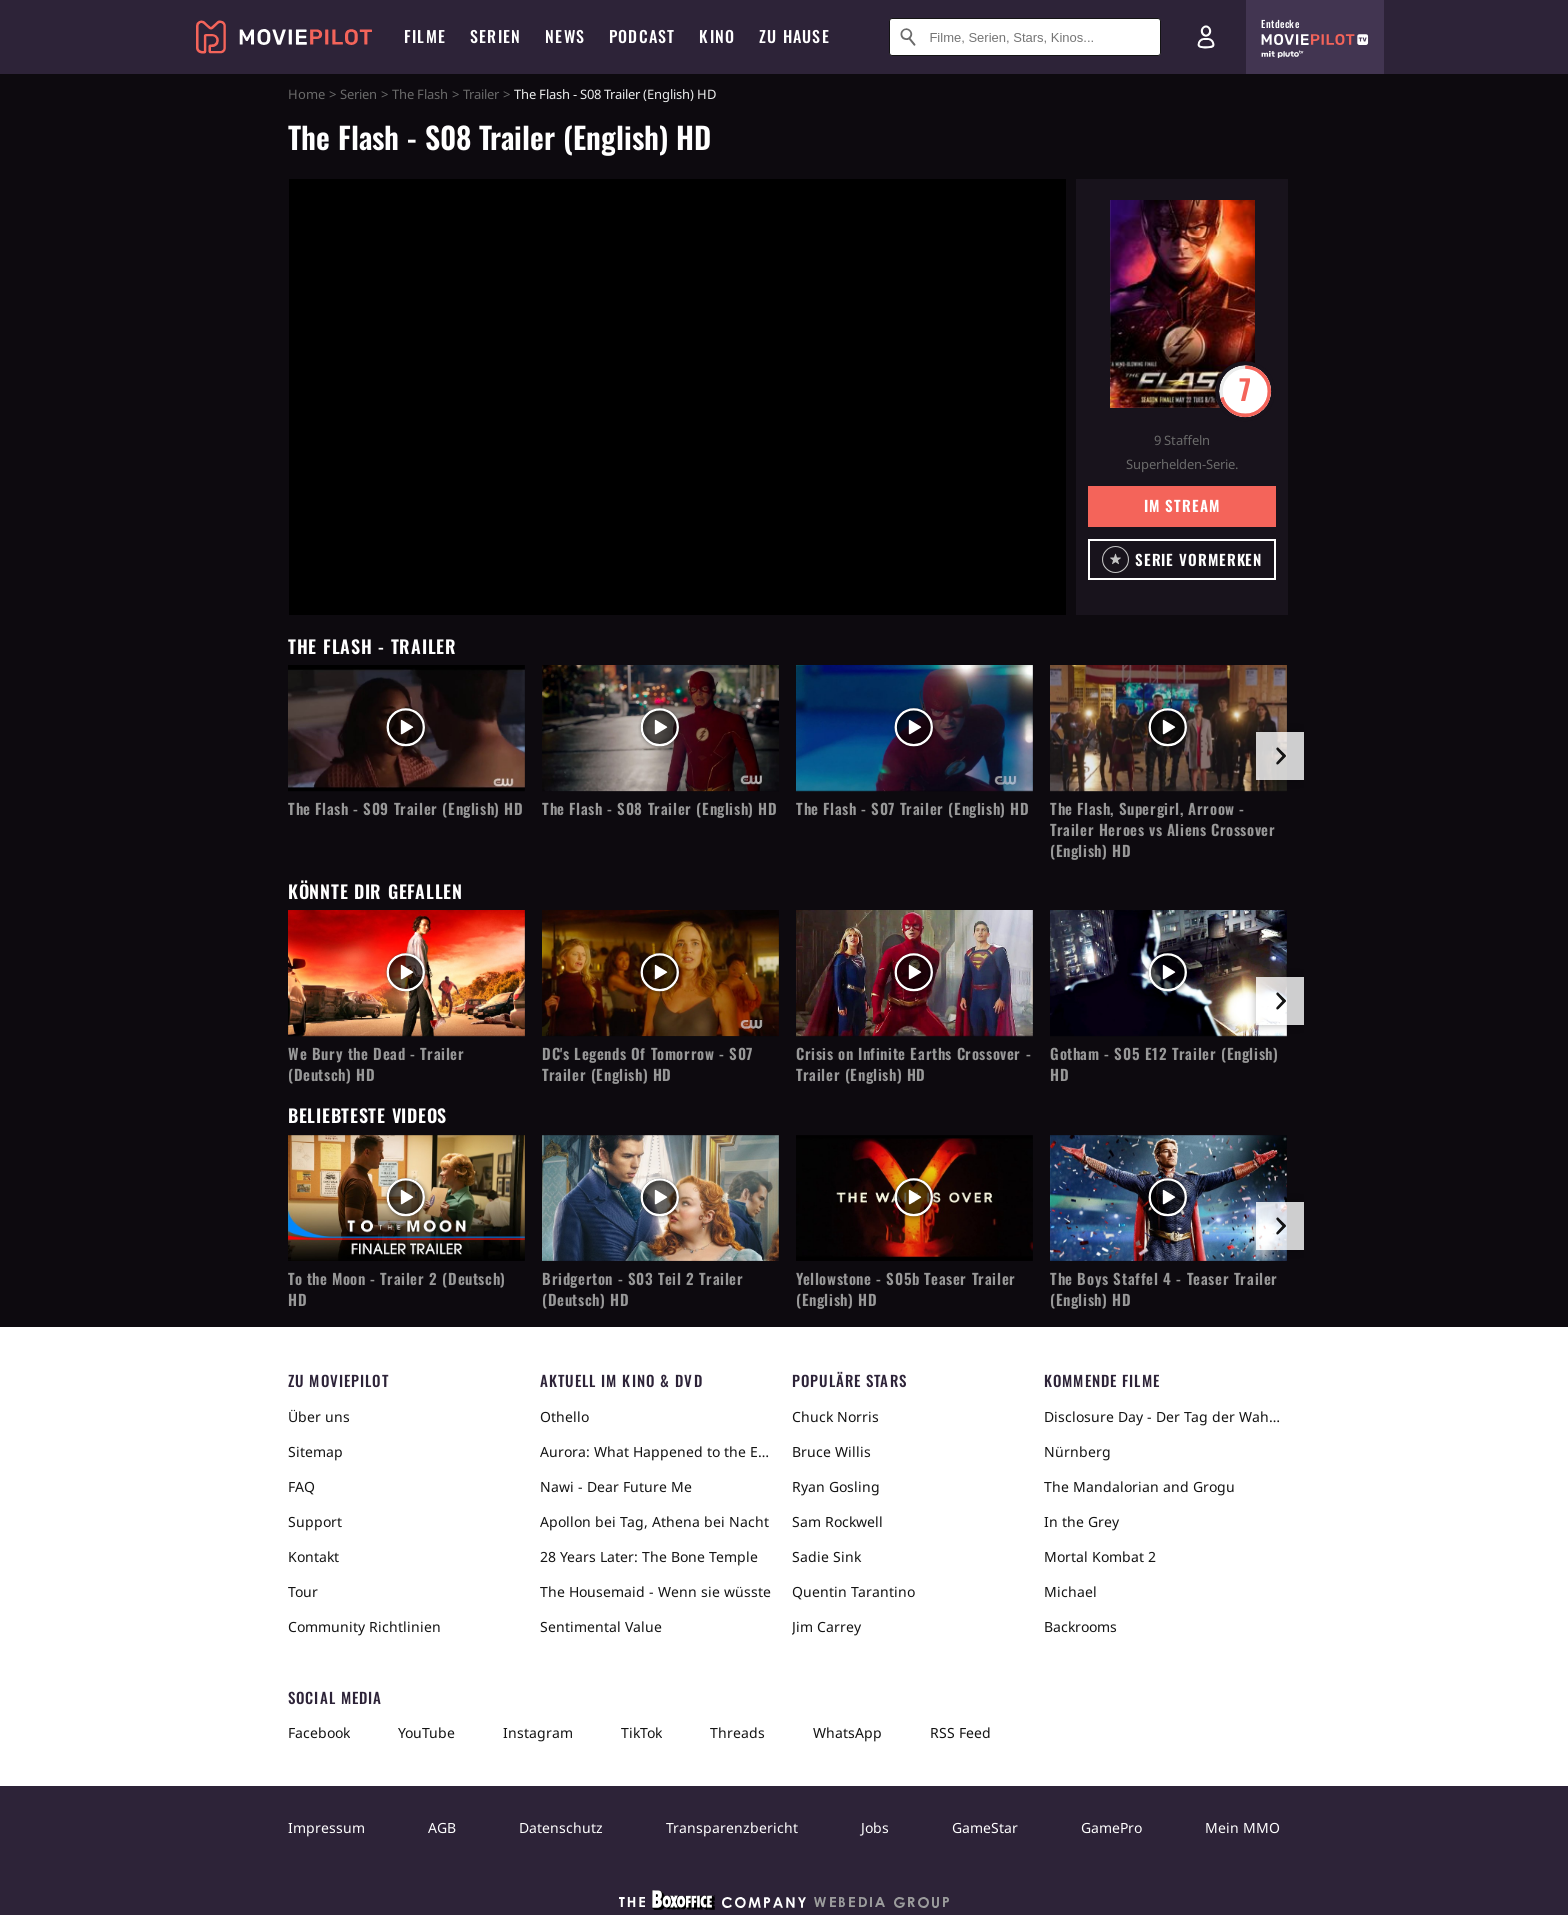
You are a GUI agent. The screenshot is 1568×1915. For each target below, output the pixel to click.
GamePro (1111, 1827)
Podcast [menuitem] (642, 36)
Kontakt (313, 1556)
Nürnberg (1077, 1451)
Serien (358, 94)
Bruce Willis (831, 1451)
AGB (442, 1827)
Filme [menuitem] (425, 36)
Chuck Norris (835, 1416)
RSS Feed (960, 1732)
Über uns (319, 1416)
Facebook (319, 1732)
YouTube (426, 1732)
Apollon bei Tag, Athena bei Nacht (654, 1521)
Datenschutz (561, 1827)
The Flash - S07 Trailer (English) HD (913, 808)
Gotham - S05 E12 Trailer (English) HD (1164, 1064)
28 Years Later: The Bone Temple (649, 1556)
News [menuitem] (565, 36)
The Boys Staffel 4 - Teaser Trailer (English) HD (1164, 1289)
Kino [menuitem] (717, 36)
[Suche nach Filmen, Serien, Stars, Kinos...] (1025, 37)
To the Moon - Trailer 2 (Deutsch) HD (397, 1289)
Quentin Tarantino (853, 1591)
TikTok (641, 1732)
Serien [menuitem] (495, 36)
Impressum (326, 1827)
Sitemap (315, 1451)
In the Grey (1081, 1521)
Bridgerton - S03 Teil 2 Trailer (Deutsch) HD (643, 1289)
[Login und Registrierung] (1206, 37)
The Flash (420, 94)
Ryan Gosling (836, 1486)
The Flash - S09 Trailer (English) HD (406, 808)
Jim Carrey (826, 1626)
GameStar (985, 1827)
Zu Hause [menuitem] (794, 36)
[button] (1182, 559)
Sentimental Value (601, 1626)
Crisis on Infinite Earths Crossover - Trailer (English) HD (913, 1064)
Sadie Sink (826, 1556)
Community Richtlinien (364, 1626)
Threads (737, 1732)
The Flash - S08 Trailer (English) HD (660, 808)
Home (306, 94)
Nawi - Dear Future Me (616, 1486)
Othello (564, 1416)
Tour (303, 1591)
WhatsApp (847, 1732)
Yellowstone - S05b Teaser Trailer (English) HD (906, 1289)
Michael (1070, 1591)
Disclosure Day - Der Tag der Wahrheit (1162, 1416)
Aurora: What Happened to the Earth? (658, 1451)
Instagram (538, 1732)
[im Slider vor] (1280, 756)
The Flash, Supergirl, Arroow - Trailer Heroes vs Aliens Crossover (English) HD (1162, 829)
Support (315, 1521)
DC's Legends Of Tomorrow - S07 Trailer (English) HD (647, 1064)
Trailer (481, 94)
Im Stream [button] (1181, 505)
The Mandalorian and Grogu (1139, 1486)
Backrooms (1080, 1626)
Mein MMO (1242, 1827)
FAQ (301, 1486)
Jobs (875, 1827)
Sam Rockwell (837, 1521)
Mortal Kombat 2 (1100, 1556)
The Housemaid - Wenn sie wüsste (655, 1591)
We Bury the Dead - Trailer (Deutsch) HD (376, 1064)
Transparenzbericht (732, 1827)
